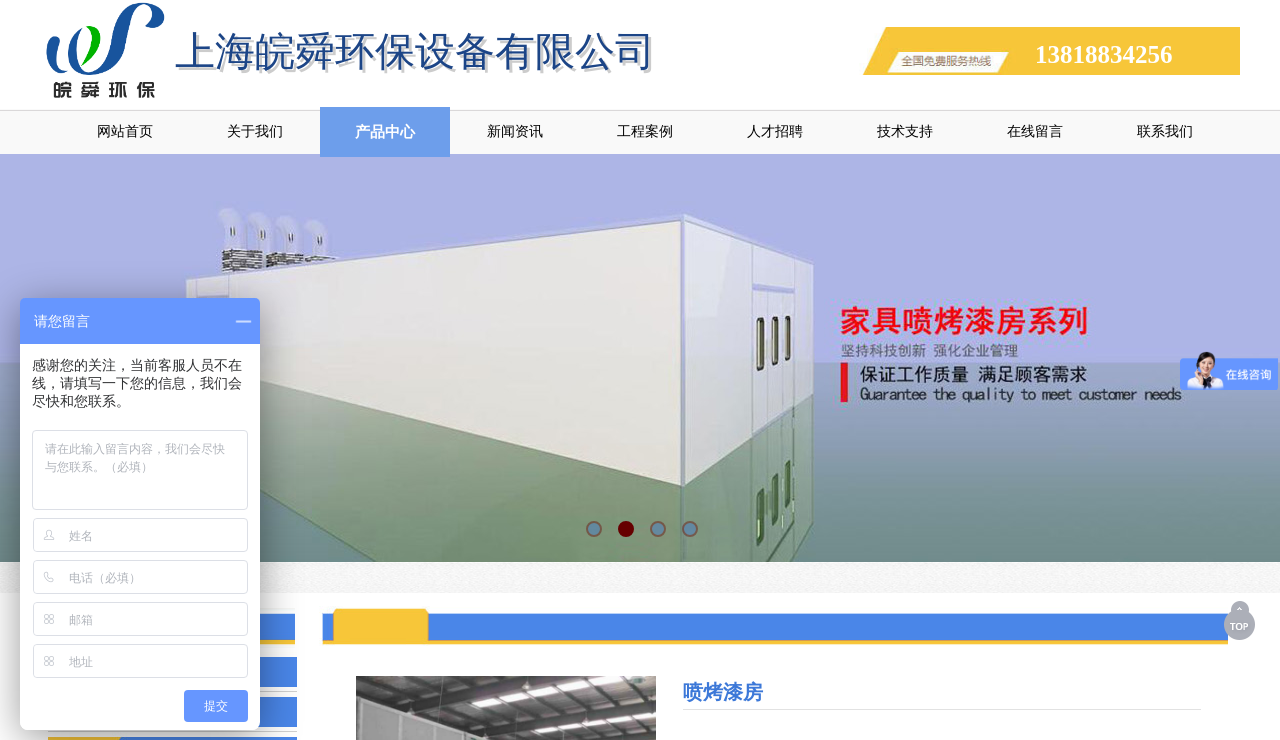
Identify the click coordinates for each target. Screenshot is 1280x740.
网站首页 (125, 131)
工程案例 (645, 131)
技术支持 (905, 131)
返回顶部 (1241, 620)
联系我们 (1165, 131)
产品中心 (385, 132)
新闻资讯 (515, 131)
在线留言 (1035, 131)
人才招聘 (775, 131)
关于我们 (255, 131)
